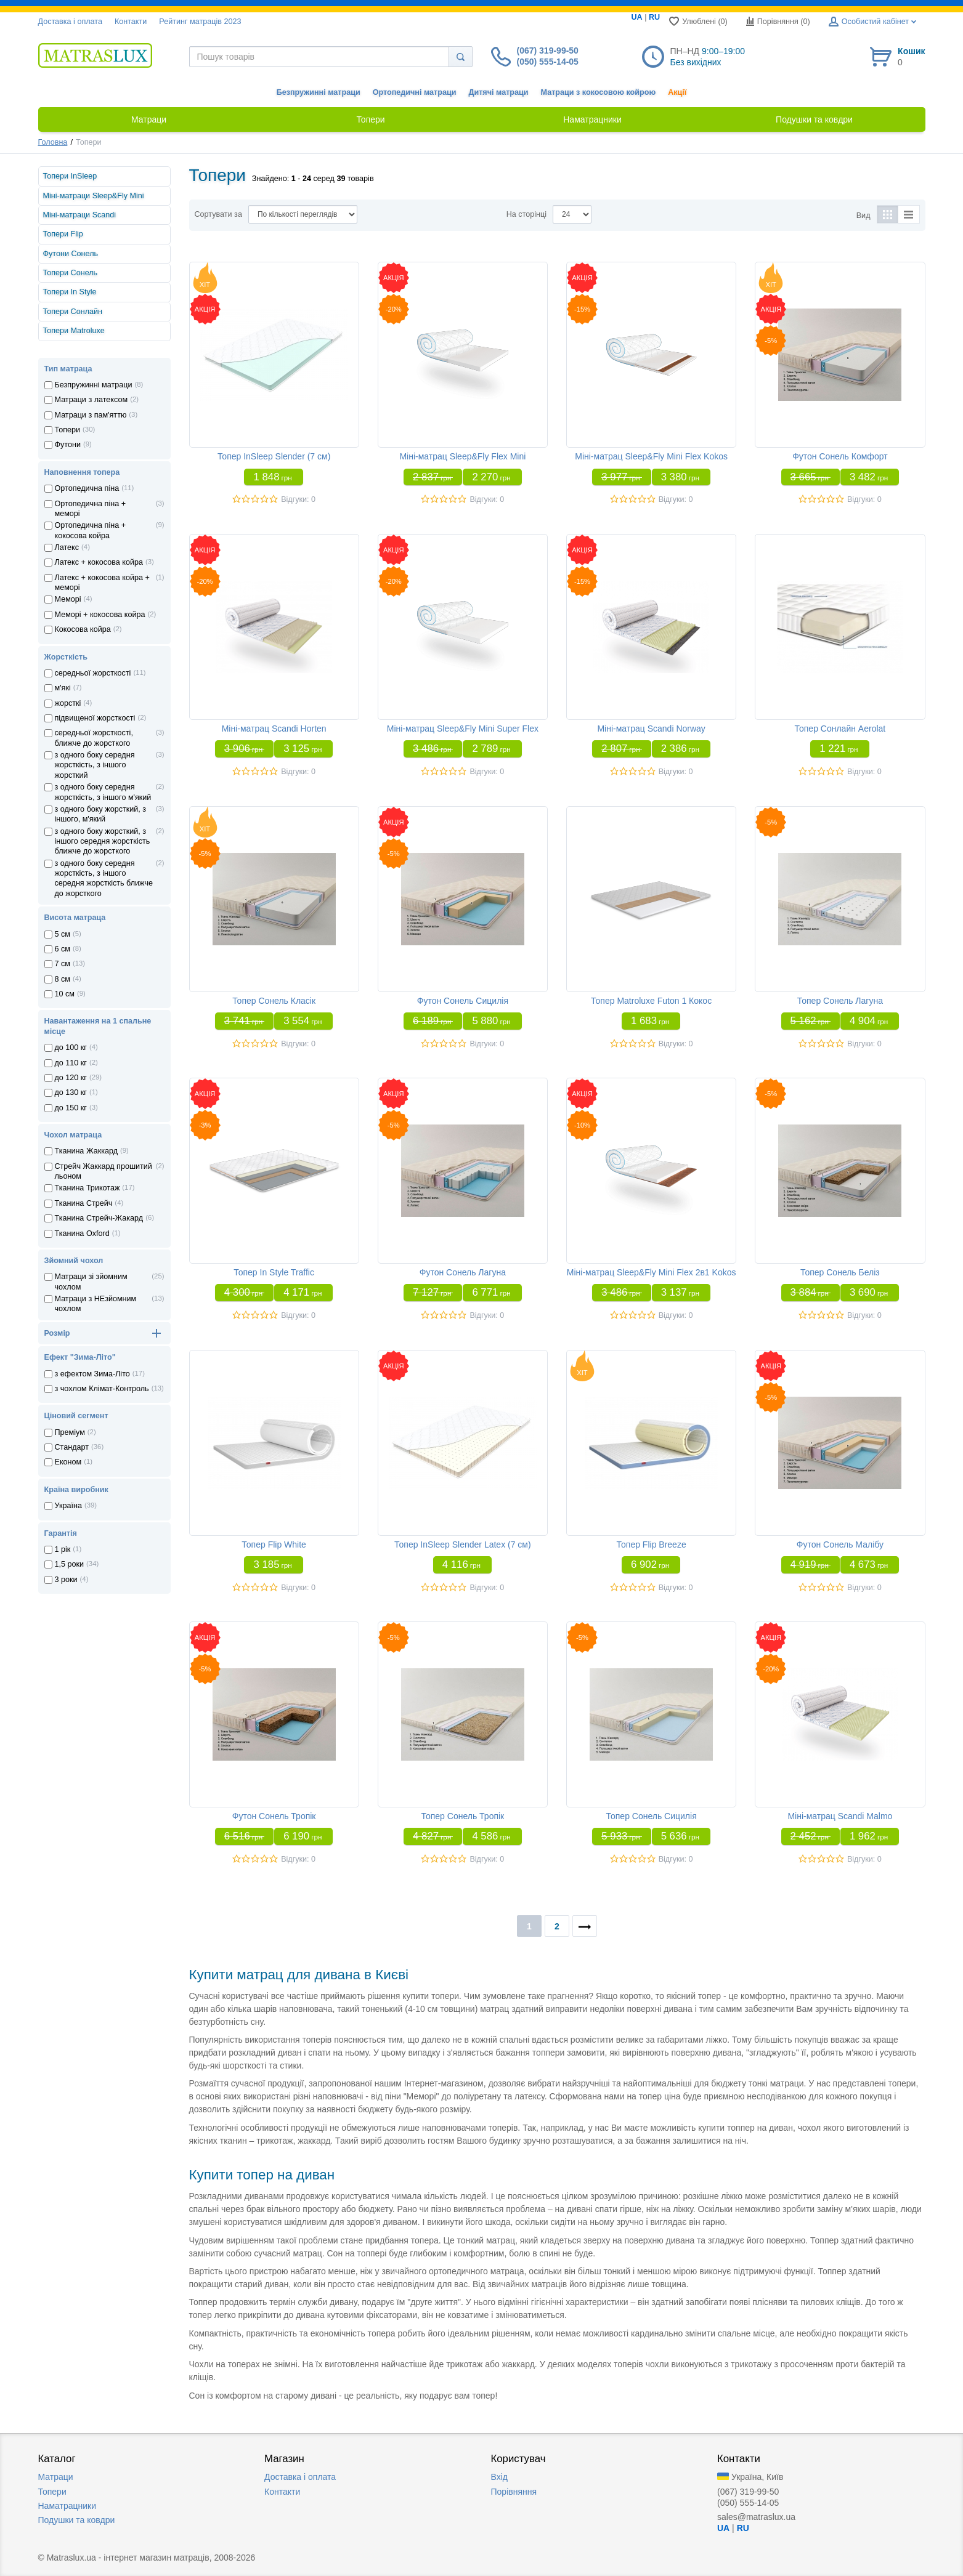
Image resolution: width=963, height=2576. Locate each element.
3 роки (66, 1579)
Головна (53, 142)
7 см (62, 963)
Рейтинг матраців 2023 (200, 21)
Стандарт (72, 1447)
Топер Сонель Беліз (840, 1272)
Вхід (499, 2477)
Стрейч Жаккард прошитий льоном (103, 1171)
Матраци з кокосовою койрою (598, 92)
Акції (677, 92)
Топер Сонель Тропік (463, 1816)
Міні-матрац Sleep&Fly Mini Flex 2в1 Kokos (651, 1272)
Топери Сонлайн (72, 311)
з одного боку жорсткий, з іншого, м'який (101, 814)
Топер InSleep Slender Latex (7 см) (462, 1544)
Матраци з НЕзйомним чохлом (96, 1303)
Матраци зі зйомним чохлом (91, 1281)
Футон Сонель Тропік (274, 1816)
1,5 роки (69, 1564)
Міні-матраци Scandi (79, 215)
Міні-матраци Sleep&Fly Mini (93, 196)
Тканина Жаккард (86, 1151)
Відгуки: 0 (298, 499)
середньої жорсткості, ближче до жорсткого (94, 738)
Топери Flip (63, 234)
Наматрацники (67, 2506)
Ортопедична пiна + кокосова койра (90, 530)
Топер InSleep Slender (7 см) (273, 456)
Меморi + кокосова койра (100, 614)
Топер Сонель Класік (273, 1001)
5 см (62, 934)
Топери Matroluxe (74, 330)
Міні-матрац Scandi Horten (274, 728)
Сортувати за (218, 214)
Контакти (131, 21)
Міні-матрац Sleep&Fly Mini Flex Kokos (651, 456)
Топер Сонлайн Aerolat (840, 728)
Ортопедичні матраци (415, 92)
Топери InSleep (70, 176)
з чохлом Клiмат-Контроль (102, 1388)
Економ (68, 1462)
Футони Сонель (71, 253)
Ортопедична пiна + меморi (90, 508)
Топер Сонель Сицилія (651, 1816)
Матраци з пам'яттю (91, 415)
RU (654, 17)
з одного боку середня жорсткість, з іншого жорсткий (95, 765)
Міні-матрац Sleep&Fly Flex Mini (462, 456)
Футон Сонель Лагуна (463, 1272)
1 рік (63, 1549)
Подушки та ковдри (76, 2520)
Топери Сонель (70, 273)
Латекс (67, 547)
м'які (63, 688)
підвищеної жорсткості (95, 718)
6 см (62, 949)
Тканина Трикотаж (87, 1188)
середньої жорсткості (93, 673)
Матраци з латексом (91, 399)
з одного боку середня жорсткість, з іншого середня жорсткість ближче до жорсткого (104, 878)
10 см (65, 994)
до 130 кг (71, 1092)
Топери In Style (70, 292)
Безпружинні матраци (318, 92)
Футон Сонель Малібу (840, 1544)
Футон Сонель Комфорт (839, 456)
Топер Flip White (274, 1544)
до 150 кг (71, 1108)
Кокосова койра (83, 629)
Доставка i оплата (70, 21)
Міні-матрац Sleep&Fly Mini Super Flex (462, 728)
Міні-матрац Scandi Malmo (839, 1816)
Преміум (70, 1432)
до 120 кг (71, 1077)
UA (637, 17)
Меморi (68, 599)
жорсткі (68, 703)
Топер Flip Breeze (651, 1544)
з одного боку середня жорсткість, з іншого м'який (103, 792)
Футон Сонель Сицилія (462, 1001)
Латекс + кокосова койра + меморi (102, 582)
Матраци (55, 2477)
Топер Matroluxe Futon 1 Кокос (651, 1001)
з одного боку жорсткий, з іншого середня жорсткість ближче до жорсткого (102, 841)
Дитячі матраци (498, 92)
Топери (68, 430)
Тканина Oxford (82, 1233)
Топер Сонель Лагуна (840, 1001)
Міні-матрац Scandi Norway (651, 728)
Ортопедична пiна (87, 488)
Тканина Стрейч (84, 1203)
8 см (62, 979)
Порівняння (514, 2492)
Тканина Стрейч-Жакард (99, 1218)
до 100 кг (71, 1047)
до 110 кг (71, 1063)
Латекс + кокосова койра (99, 562)
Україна (68, 1505)
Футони (68, 444)
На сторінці (526, 214)
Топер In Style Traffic (274, 1272)
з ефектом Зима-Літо (92, 1374)
